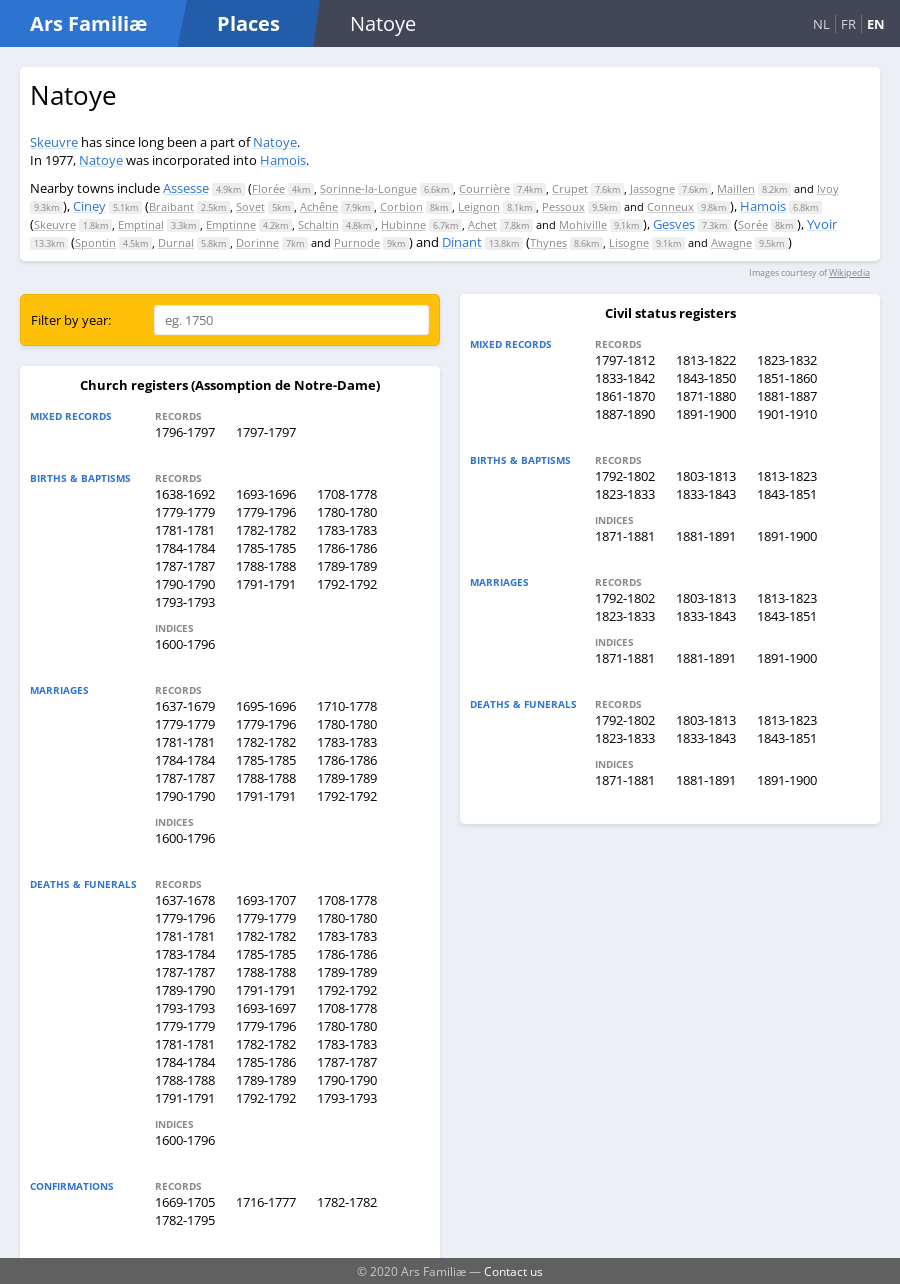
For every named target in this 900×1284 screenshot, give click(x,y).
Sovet (250, 206)
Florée (268, 188)
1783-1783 (347, 530)
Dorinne (257, 242)
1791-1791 (266, 584)
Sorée (753, 224)
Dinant (462, 242)
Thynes (548, 242)
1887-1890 (625, 414)
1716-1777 (266, 1202)
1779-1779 (185, 512)
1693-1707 (266, 900)
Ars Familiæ (88, 23)
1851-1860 (787, 378)
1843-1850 (706, 378)
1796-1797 (185, 432)
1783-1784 (185, 954)
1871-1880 (706, 396)
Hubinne (403, 224)
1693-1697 (266, 1008)
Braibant (171, 206)
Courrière (484, 188)
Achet (482, 224)
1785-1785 (266, 548)
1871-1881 (625, 536)
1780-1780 (347, 512)
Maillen (736, 188)
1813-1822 (706, 360)
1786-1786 (347, 548)
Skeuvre (54, 142)
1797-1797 (266, 432)
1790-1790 (185, 584)
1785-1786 (266, 1062)
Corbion (401, 206)
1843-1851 (787, 494)
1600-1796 (185, 644)
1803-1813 (706, 476)
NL (821, 24)
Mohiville (583, 224)
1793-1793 (185, 602)
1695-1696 (266, 706)
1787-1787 (185, 566)
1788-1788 (266, 566)
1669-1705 (185, 1202)
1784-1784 (185, 548)
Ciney (89, 206)
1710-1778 (347, 706)
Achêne (319, 206)
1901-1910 (787, 414)
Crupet (570, 188)
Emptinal (141, 224)
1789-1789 (347, 566)
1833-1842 (625, 378)
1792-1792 (347, 584)
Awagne (731, 242)
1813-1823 (787, 476)
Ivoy (828, 188)
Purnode (357, 242)
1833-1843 (706, 494)
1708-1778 (347, 494)
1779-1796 (266, 512)
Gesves (674, 224)
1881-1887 (787, 396)
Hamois (283, 160)
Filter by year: (71, 320)
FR (848, 24)
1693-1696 (266, 494)
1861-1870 (625, 396)
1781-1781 (185, 530)
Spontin (95, 242)
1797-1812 (625, 360)
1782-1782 (266, 530)
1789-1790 (185, 990)
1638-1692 (185, 494)
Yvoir (822, 224)
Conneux (670, 206)
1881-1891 (706, 536)
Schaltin (318, 224)
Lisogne (629, 242)
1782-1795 (185, 1220)
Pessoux (563, 206)
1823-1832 (787, 360)
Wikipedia (849, 272)
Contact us (513, 1271)
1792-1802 (625, 476)
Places (248, 23)
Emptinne (231, 224)
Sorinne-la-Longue (368, 188)
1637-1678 (185, 900)
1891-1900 (706, 414)
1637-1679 (185, 706)
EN (876, 24)
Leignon (479, 206)
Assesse (186, 188)
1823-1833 (625, 494)
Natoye (275, 142)
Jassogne (652, 188)
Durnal (176, 242)
